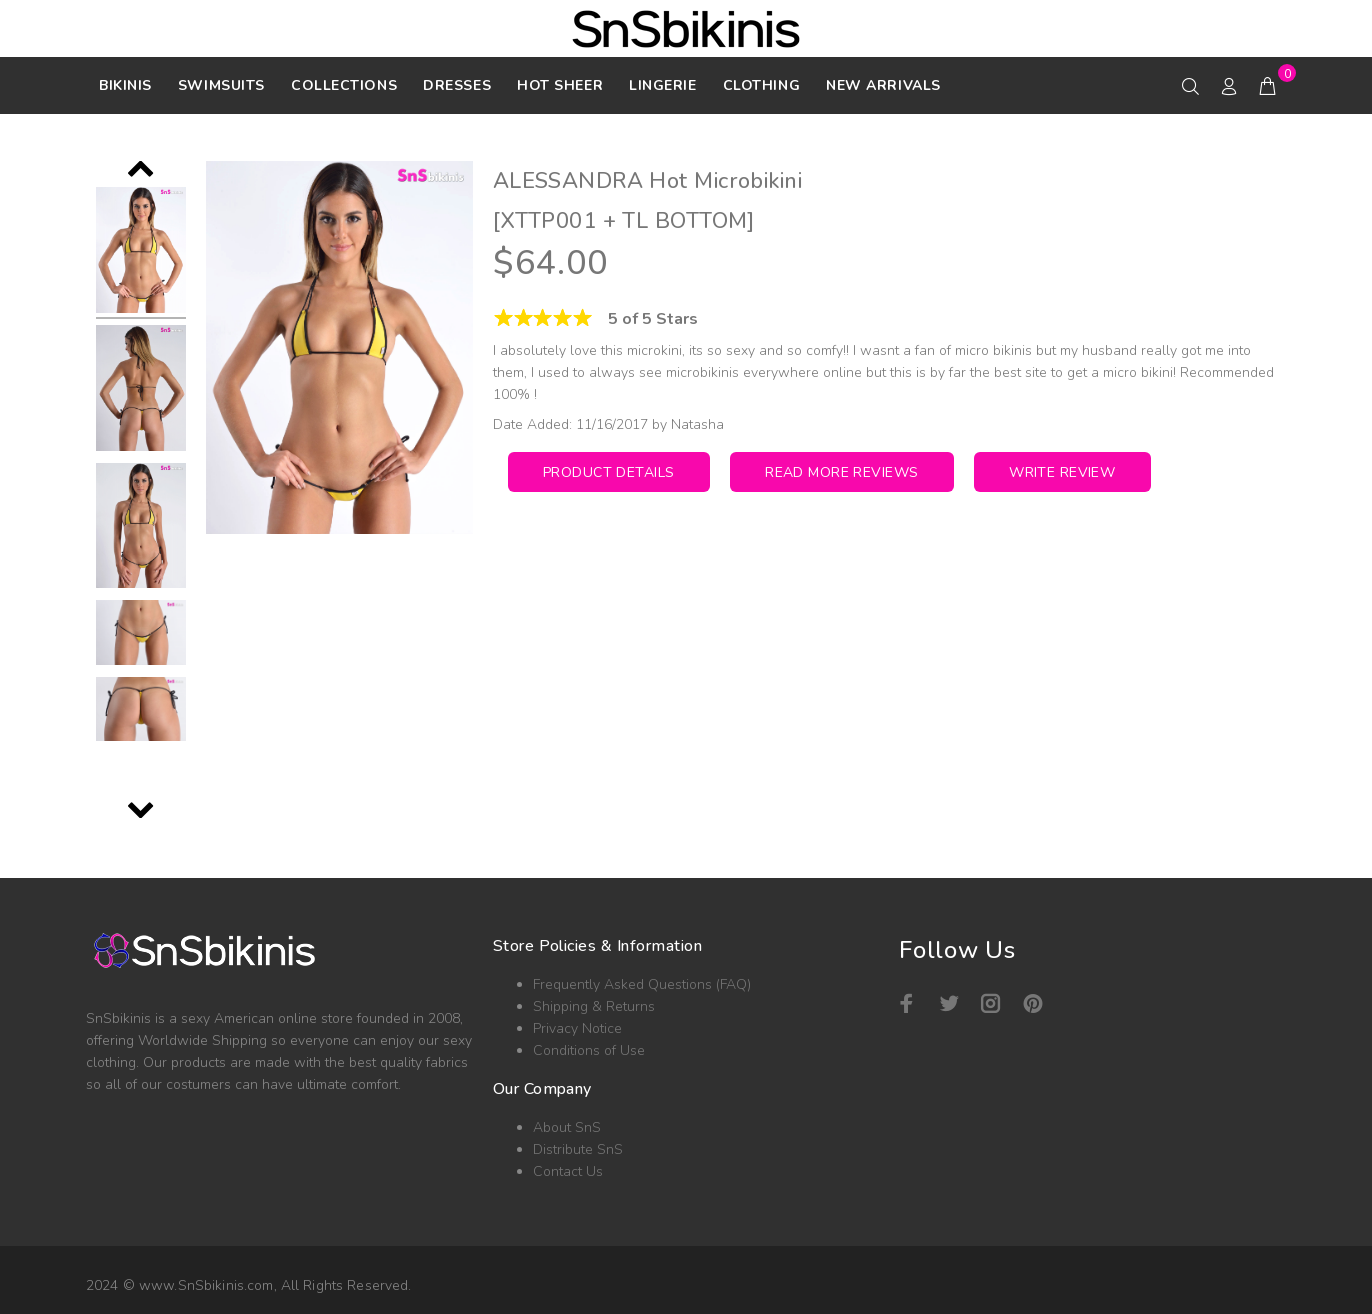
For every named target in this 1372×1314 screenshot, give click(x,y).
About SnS (567, 1127)
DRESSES (457, 85)
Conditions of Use (589, 1050)
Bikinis (125, 85)
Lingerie (662, 85)
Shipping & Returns (594, 1006)
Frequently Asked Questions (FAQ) (642, 984)
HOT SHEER (560, 85)
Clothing (761, 85)
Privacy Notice (577, 1028)
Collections (344, 85)
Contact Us (568, 1171)
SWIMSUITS (221, 85)
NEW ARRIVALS (883, 85)
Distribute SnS (578, 1149)
